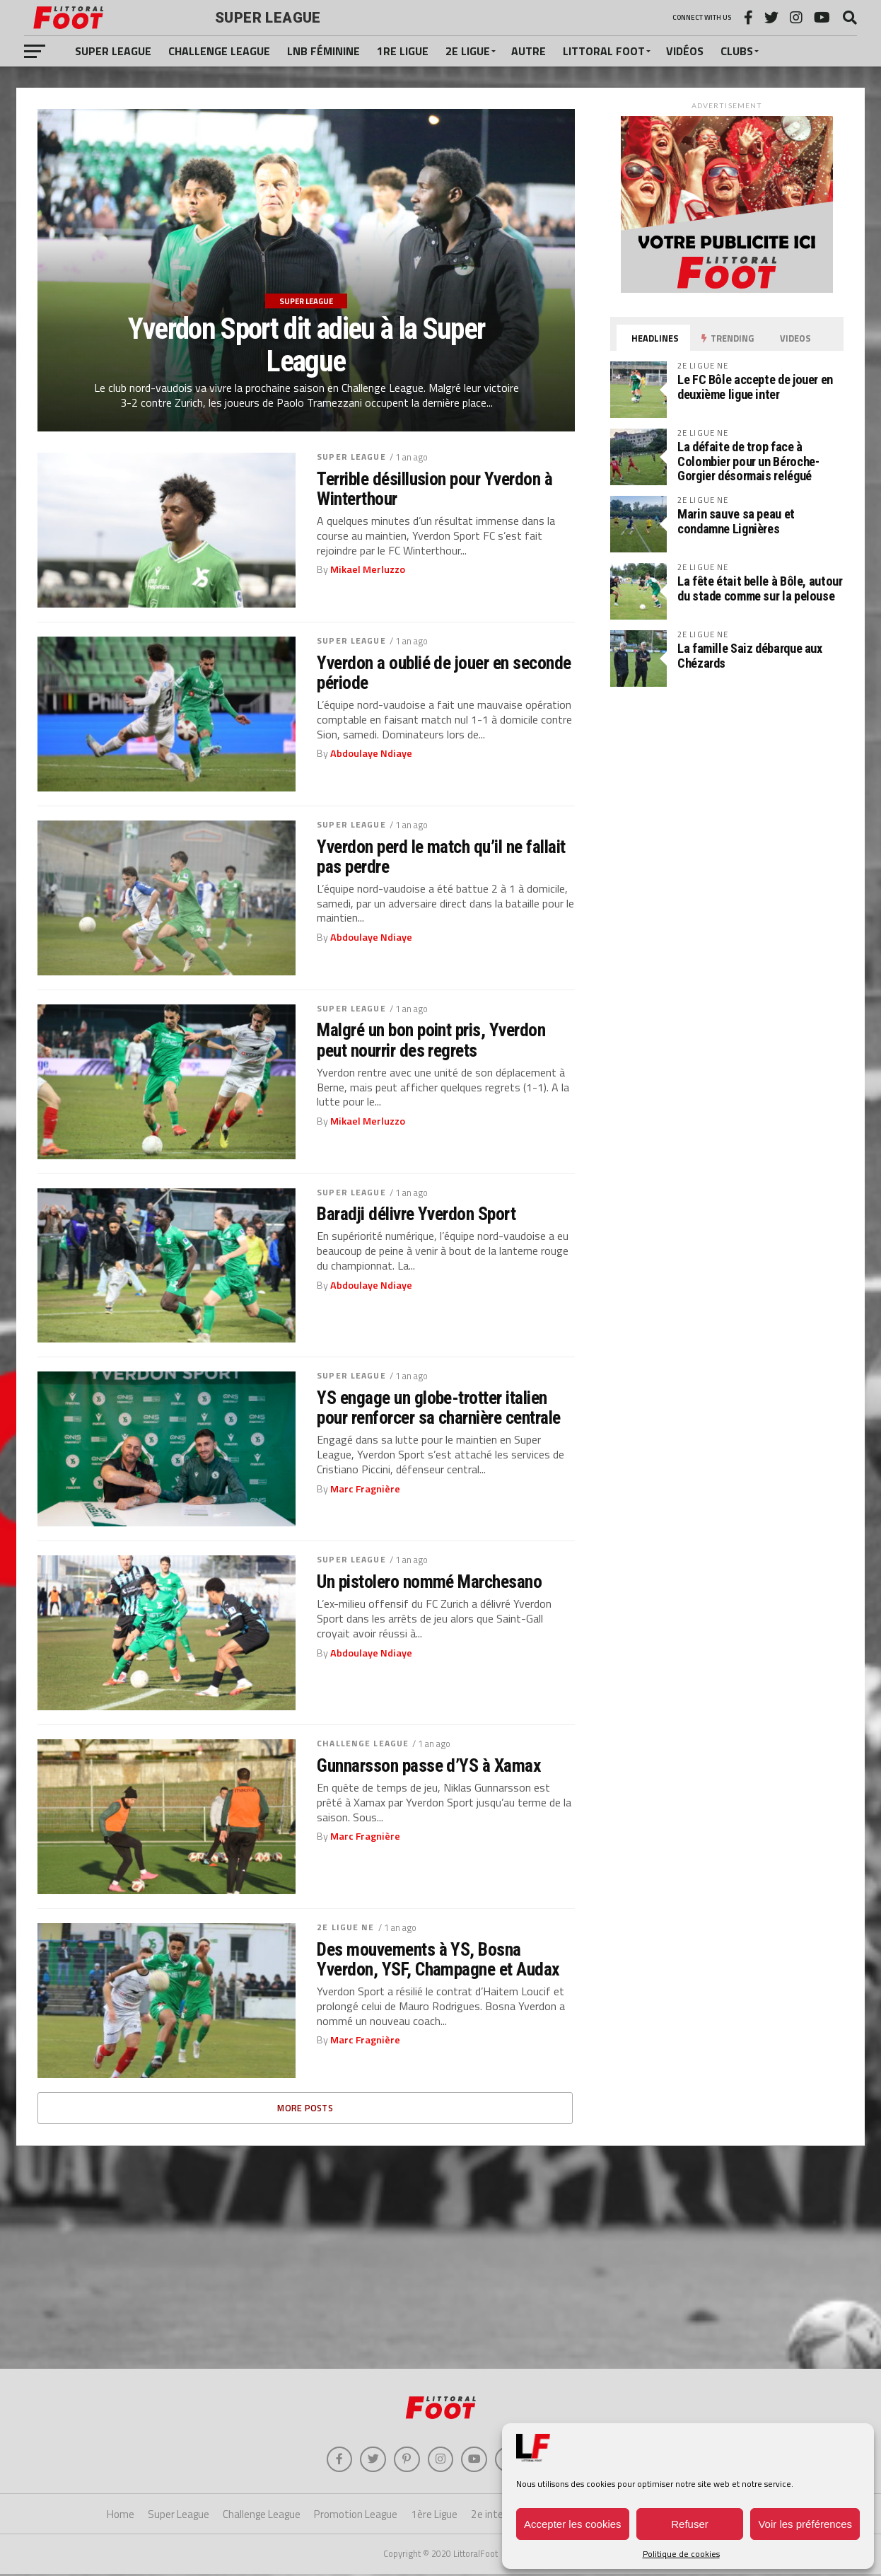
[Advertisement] (440, 2256)
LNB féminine (323, 50)
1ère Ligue (434, 2517)
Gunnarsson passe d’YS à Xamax (429, 1765)
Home (120, 2517)
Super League (113, 50)
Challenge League (219, 50)
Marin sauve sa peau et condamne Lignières (736, 520)
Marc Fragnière (365, 1489)
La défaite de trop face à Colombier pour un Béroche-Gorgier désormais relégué (748, 460)
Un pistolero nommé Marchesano (429, 1581)
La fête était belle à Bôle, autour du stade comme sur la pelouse (760, 588)
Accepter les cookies (573, 2524)
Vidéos (685, 50)
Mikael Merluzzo (367, 569)
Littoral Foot (604, 50)
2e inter (489, 2517)
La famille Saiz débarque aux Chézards (749, 655)
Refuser (689, 2524)
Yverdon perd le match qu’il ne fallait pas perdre (441, 856)
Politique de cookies (681, 2553)
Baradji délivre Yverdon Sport (416, 1214)
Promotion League (355, 2517)
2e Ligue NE (345, 1927)
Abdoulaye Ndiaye (371, 753)
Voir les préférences (805, 2524)
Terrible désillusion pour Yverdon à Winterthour (434, 489)
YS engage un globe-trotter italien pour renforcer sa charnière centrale (439, 1407)
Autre (528, 50)
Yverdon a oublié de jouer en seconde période (444, 672)
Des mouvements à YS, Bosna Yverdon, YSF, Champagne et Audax (438, 1959)
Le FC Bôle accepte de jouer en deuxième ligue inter (755, 386)
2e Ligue (467, 50)
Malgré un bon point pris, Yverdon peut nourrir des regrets (431, 1040)
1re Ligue (402, 50)
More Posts (305, 2108)
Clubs (736, 50)
